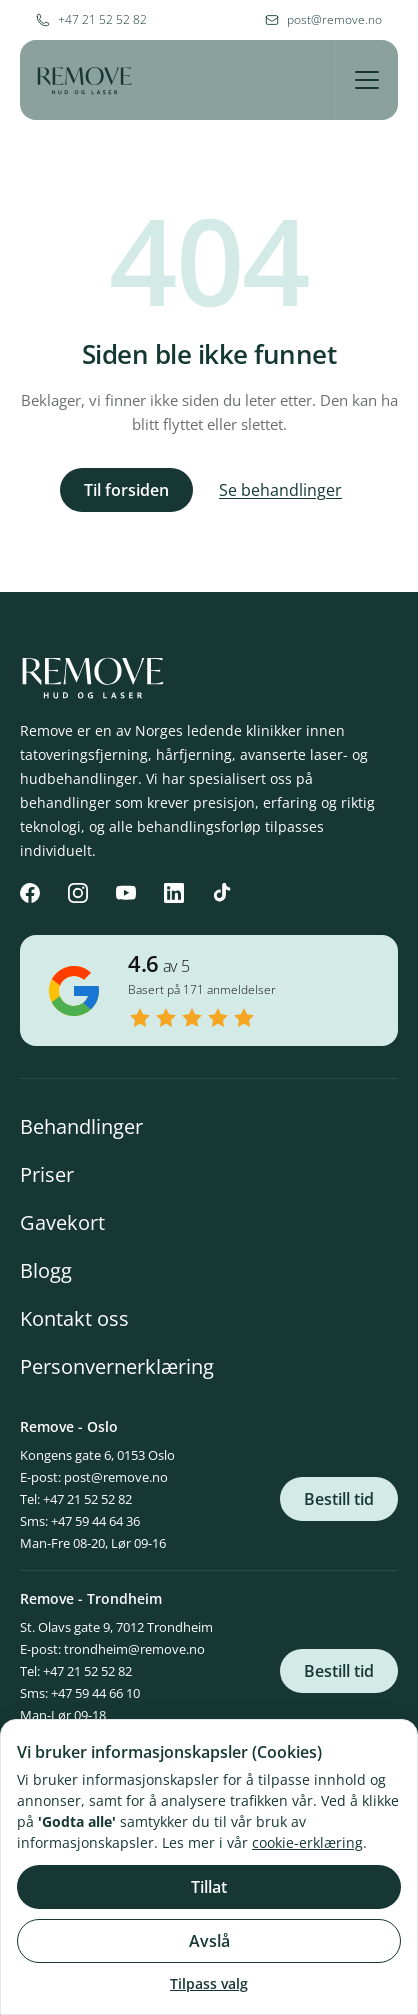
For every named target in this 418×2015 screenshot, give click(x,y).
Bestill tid (339, 1499)
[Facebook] (30, 893)
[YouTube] (126, 893)
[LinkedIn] (174, 893)
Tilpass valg (209, 1983)
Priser (47, 1174)
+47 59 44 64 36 (95, 1521)
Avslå (209, 1941)
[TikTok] (222, 893)
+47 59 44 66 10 (95, 1693)
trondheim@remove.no (134, 1649)
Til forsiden (126, 490)
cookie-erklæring (307, 1842)
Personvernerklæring (117, 1366)
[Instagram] (78, 893)
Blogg (46, 1270)
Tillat (209, 1887)
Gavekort (62, 1222)
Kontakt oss (74, 1318)
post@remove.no (116, 1477)
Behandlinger (81, 1126)
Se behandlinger (280, 490)
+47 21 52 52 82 (87, 1499)
